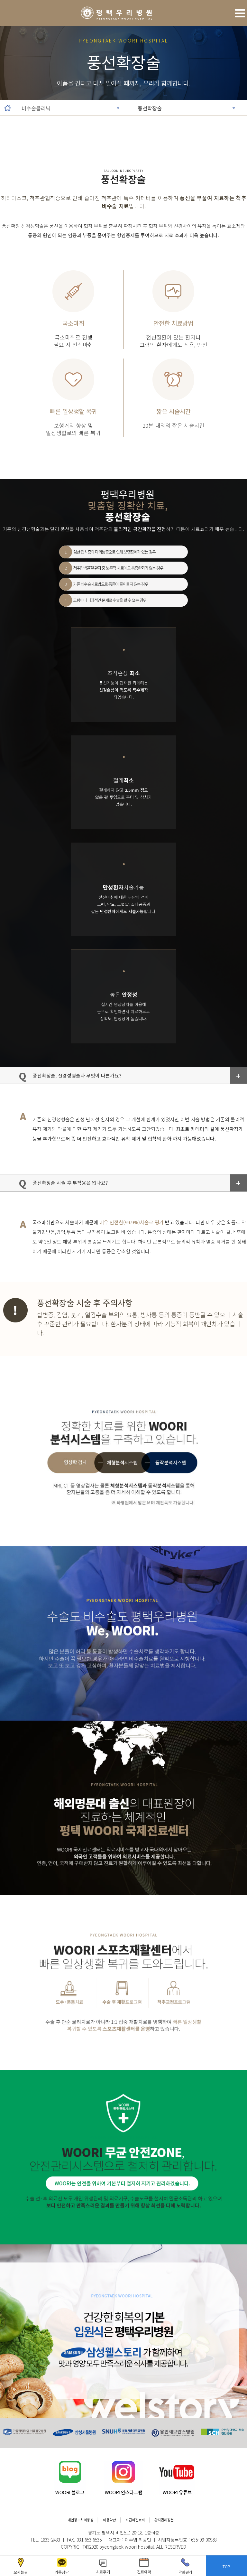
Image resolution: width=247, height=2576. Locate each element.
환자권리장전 (164, 2519)
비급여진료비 (135, 2519)
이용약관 (109, 2519)
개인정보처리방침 (80, 2519)
